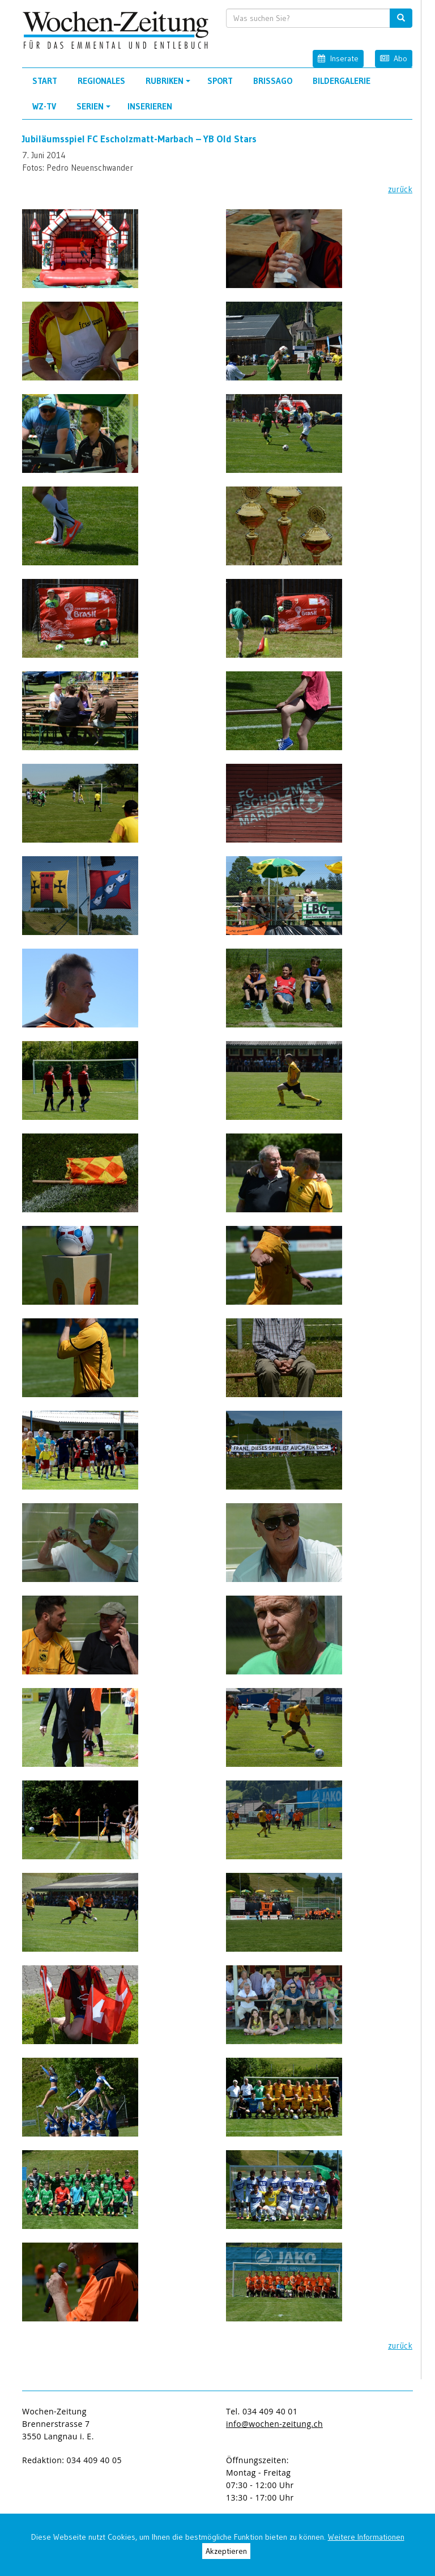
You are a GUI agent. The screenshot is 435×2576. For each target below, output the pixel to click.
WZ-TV (44, 106)
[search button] (401, 18)
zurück (400, 189)
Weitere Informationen (366, 2537)
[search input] (308, 18)
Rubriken (170, 84)
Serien (95, 110)
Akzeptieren (226, 2551)
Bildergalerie (341, 80)
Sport (220, 80)
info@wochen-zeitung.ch (274, 2423)
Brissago (272, 80)
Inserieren (149, 106)
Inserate (338, 58)
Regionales (101, 80)
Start (44, 80)
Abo (393, 58)
